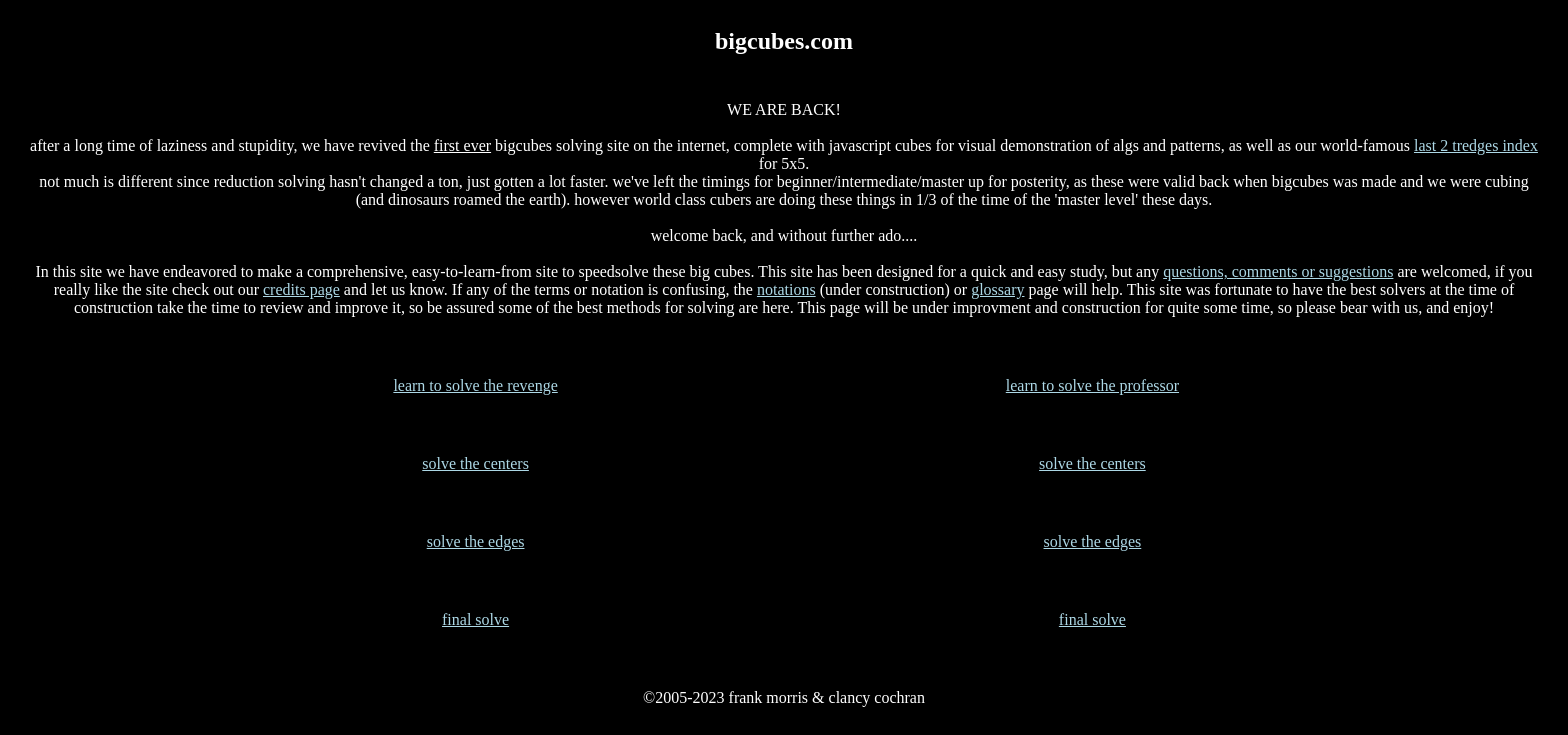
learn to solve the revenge (475, 385)
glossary (997, 289)
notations (786, 289)
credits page (301, 289)
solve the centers (475, 463)
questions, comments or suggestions (1278, 271)
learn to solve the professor (1092, 385)
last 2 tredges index (1476, 145)
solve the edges (476, 541)
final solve (475, 619)
